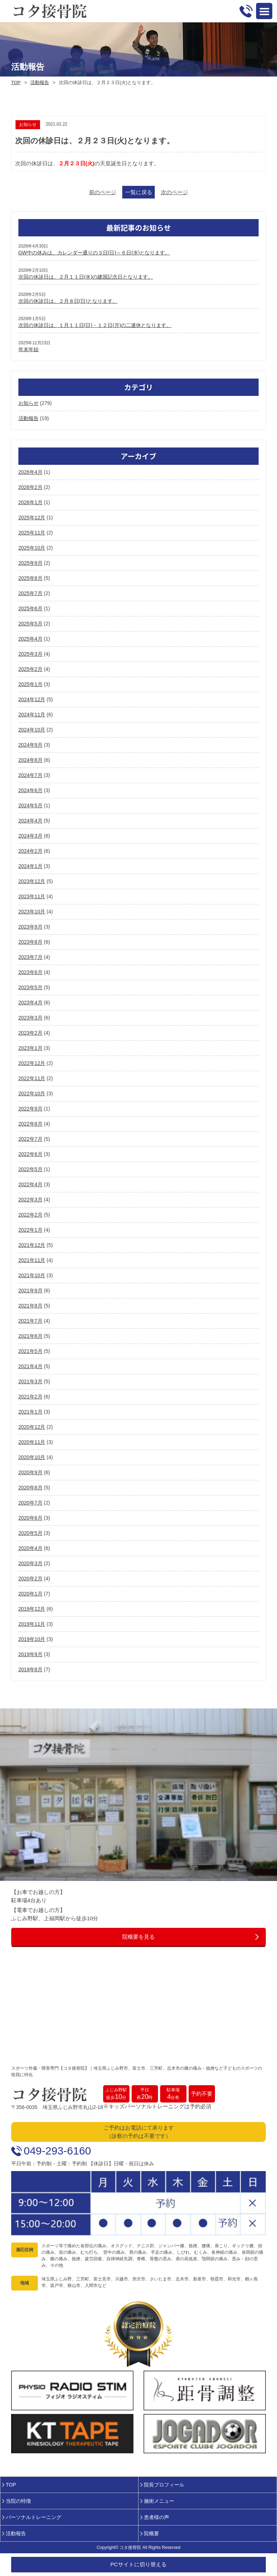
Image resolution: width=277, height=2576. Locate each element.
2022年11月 (31, 1078)
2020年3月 (30, 1563)
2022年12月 (31, 1063)
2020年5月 (30, 1533)
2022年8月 (30, 1124)
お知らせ (28, 403)
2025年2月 (30, 669)
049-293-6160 (57, 2150)
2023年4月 (30, 1002)
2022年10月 (31, 1093)
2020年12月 (31, 1427)
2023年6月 (30, 972)
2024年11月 (31, 714)
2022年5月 (30, 1169)
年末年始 (28, 349)
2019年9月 (30, 1654)
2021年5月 (30, 1351)
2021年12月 (31, 1245)
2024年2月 (30, 851)
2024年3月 (30, 836)
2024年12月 (31, 699)
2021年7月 (30, 1321)
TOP (16, 82)
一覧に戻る (138, 192)
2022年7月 (30, 1139)
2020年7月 (30, 1503)
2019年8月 (30, 1669)
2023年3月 (30, 1018)
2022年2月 (30, 1215)
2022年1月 (30, 1230)
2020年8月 (30, 1487)
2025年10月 (31, 548)
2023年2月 (30, 1033)
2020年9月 (30, 1472)
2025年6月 (30, 608)
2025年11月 (31, 533)
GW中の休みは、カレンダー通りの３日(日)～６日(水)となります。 (94, 253)
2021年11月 (31, 1260)
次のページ (174, 192)
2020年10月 (31, 1457)
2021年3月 (30, 1381)
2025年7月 (30, 593)
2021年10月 (31, 1275)
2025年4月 (30, 639)
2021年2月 (30, 1397)
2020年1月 (30, 1594)
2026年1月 (30, 502)
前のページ (102, 192)
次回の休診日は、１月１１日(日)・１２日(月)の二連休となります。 (95, 325)
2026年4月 (30, 472)
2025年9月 (30, 563)
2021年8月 (30, 1306)
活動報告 (39, 82)
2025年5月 (30, 623)
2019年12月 (31, 1609)
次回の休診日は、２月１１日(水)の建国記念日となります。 (85, 277)
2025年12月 (31, 517)
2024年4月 (30, 821)
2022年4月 (30, 1184)
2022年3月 (30, 1199)
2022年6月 (30, 1154)
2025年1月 (30, 684)
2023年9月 (30, 927)
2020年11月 (31, 1442)
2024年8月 (30, 760)
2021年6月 (30, 1336)
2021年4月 (30, 1366)
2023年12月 (31, 881)
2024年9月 (30, 745)
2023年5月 (30, 987)
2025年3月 (30, 654)
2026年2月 (30, 487)
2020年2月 (30, 1578)
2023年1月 (30, 1048)
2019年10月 (31, 1639)
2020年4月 (30, 1548)
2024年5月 (30, 805)
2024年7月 (30, 775)
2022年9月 (30, 1109)
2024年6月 (30, 790)
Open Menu (264, 11)
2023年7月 (30, 957)
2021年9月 (30, 1290)
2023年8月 (30, 942)
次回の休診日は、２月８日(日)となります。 (68, 301)
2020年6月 (30, 1518)
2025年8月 (30, 578)
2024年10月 (31, 730)
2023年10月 (31, 911)
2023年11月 (31, 896)
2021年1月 (30, 1412)
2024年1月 (30, 866)
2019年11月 (31, 1624)
